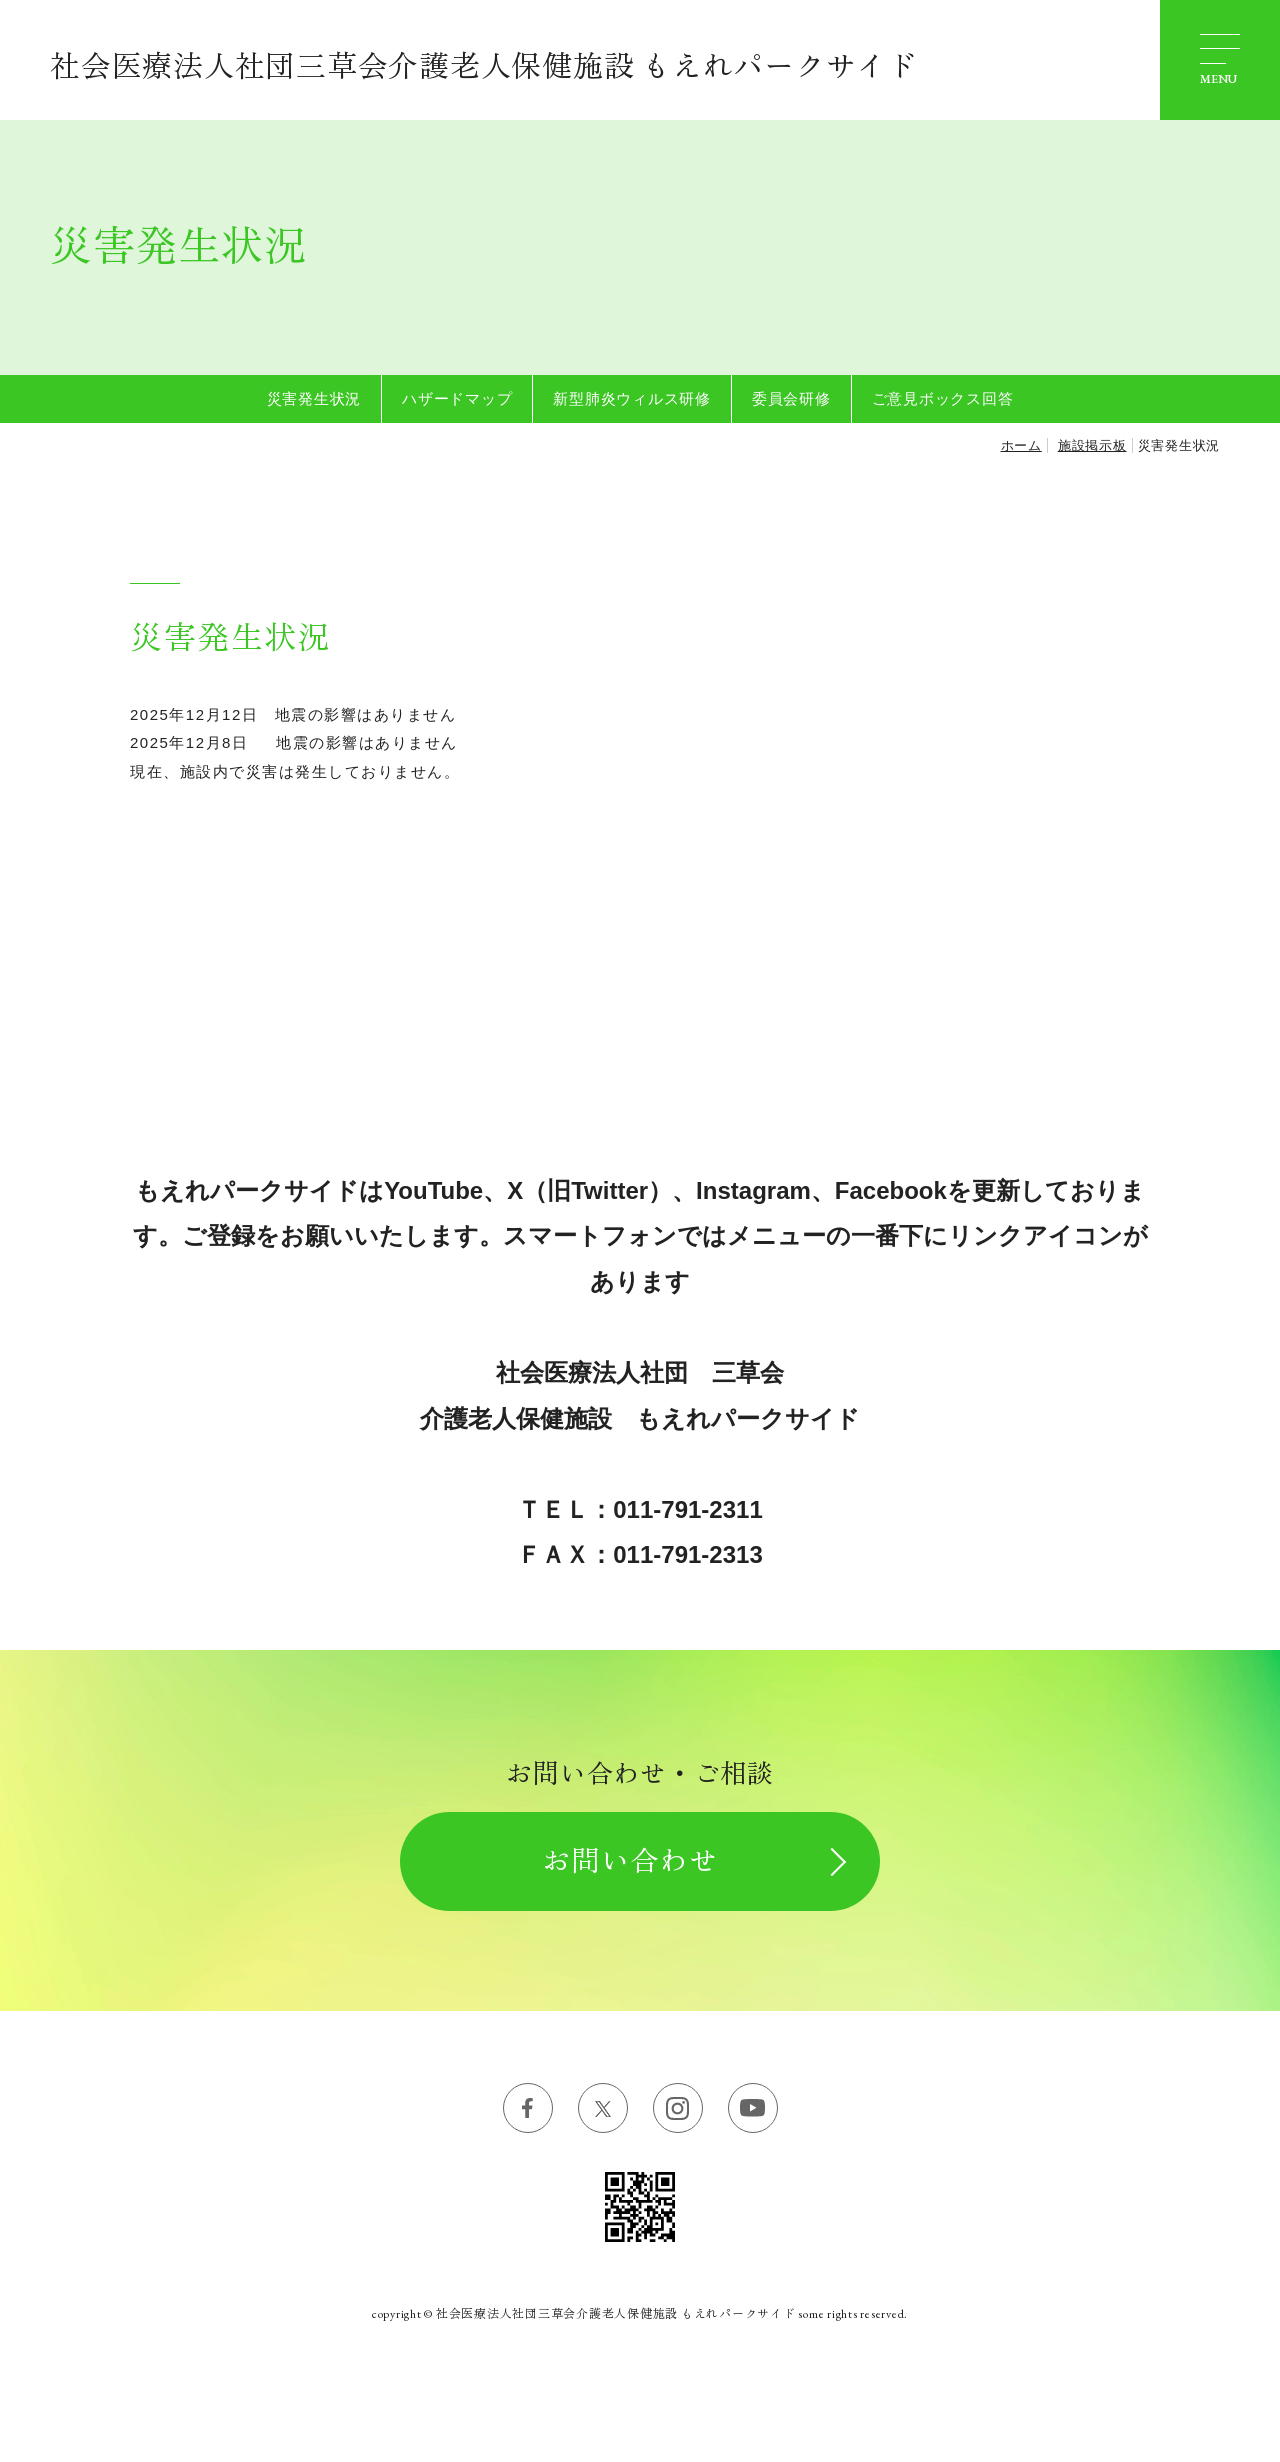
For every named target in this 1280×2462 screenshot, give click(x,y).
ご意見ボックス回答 (943, 398)
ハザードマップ (457, 398)
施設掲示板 (1092, 445)
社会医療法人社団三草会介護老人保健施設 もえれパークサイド (484, 66)
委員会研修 (791, 398)
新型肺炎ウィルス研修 (632, 398)
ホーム (1021, 445)
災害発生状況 (314, 398)
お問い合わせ (630, 1861)
